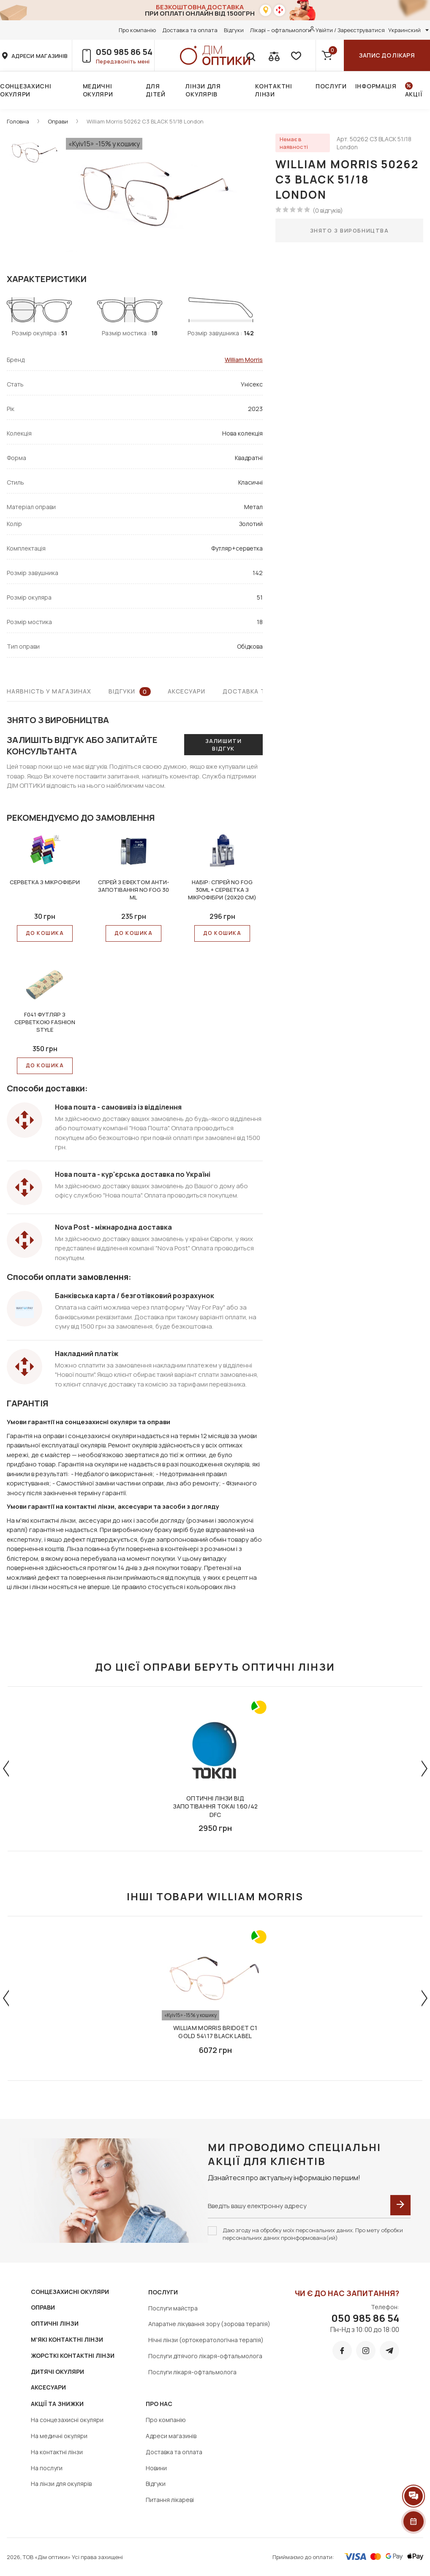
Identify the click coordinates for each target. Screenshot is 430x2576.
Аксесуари (187, 691)
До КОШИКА (45, 933)
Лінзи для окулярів (202, 90)
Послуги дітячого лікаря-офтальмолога (205, 2356)
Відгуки (234, 30)
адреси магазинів (39, 56)
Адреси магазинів (171, 2436)
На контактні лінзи (57, 2452)
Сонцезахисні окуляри (25, 90)
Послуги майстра (173, 2308)
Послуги (331, 86)
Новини (156, 2468)
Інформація (376, 86)
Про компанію (137, 30)
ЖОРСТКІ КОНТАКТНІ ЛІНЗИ (72, 2355)
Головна (18, 121)
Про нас (159, 2404)
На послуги (47, 2468)
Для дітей (156, 90)
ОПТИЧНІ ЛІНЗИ (55, 2323)
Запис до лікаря (387, 55)
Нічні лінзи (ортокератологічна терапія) (206, 2340)
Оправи (58, 121)
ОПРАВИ (43, 2307)
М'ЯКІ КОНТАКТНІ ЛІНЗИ (67, 2339)
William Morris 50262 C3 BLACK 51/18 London (145, 121)
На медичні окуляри (59, 2436)
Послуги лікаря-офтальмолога (192, 2372)
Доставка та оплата (190, 30)
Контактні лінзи (273, 90)
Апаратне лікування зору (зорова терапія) (209, 2324)
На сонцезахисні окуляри (67, 2420)
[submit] (400, 2205)
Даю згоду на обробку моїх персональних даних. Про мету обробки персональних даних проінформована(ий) (313, 2234)
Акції (413, 94)
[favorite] (295, 55)
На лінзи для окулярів (61, 2484)
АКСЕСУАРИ (48, 2387)
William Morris (244, 360)
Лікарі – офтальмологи (280, 30)
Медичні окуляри (98, 90)
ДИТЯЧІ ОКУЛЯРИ (57, 2372)
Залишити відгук (223, 744)
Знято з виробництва (349, 230)
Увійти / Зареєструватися (350, 30)
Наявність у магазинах (49, 691)
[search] (250, 55)
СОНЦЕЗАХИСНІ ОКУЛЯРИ (70, 2292)
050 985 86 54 (124, 52)
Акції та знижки (57, 2404)
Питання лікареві (170, 2500)
